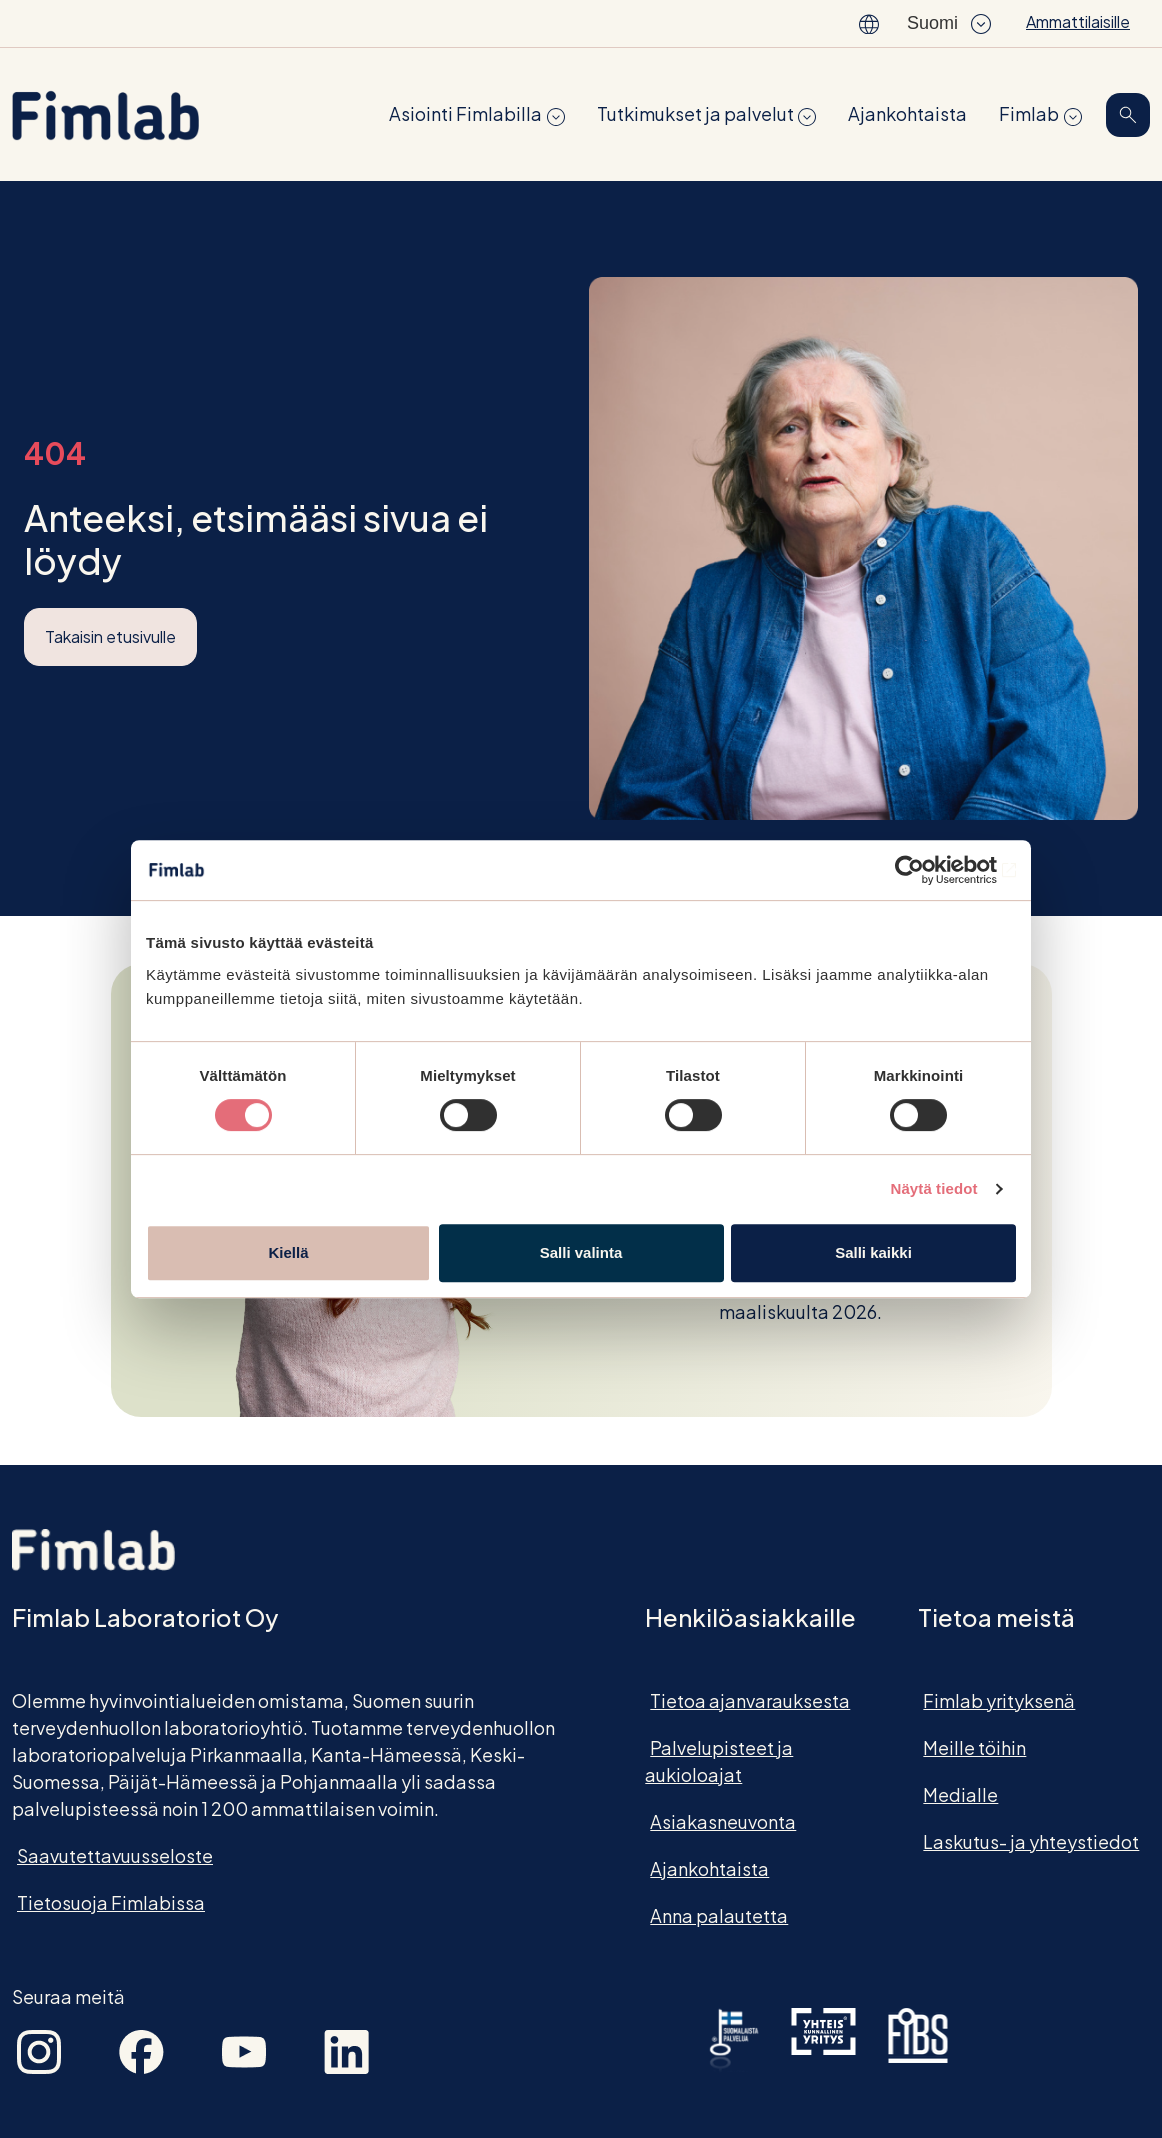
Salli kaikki (873, 1252)
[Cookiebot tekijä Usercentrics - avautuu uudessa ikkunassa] (928, 870)
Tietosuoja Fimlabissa (111, 1902)
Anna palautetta (719, 1915)
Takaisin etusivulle (110, 636)
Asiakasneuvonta (723, 1821)
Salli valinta (581, 1252)
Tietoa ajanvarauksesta (750, 1700)
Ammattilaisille (1078, 21)
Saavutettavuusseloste (115, 1855)
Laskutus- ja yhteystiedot (1031, 1841)
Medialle (960, 1794)
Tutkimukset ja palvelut (695, 113)
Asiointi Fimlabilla (465, 113)
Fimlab (1029, 113)
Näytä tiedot (934, 1188)
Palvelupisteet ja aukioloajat (719, 1761)
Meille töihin (974, 1747)
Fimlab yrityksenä (999, 1700)
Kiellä (288, 1252)
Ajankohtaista (907, 113)
